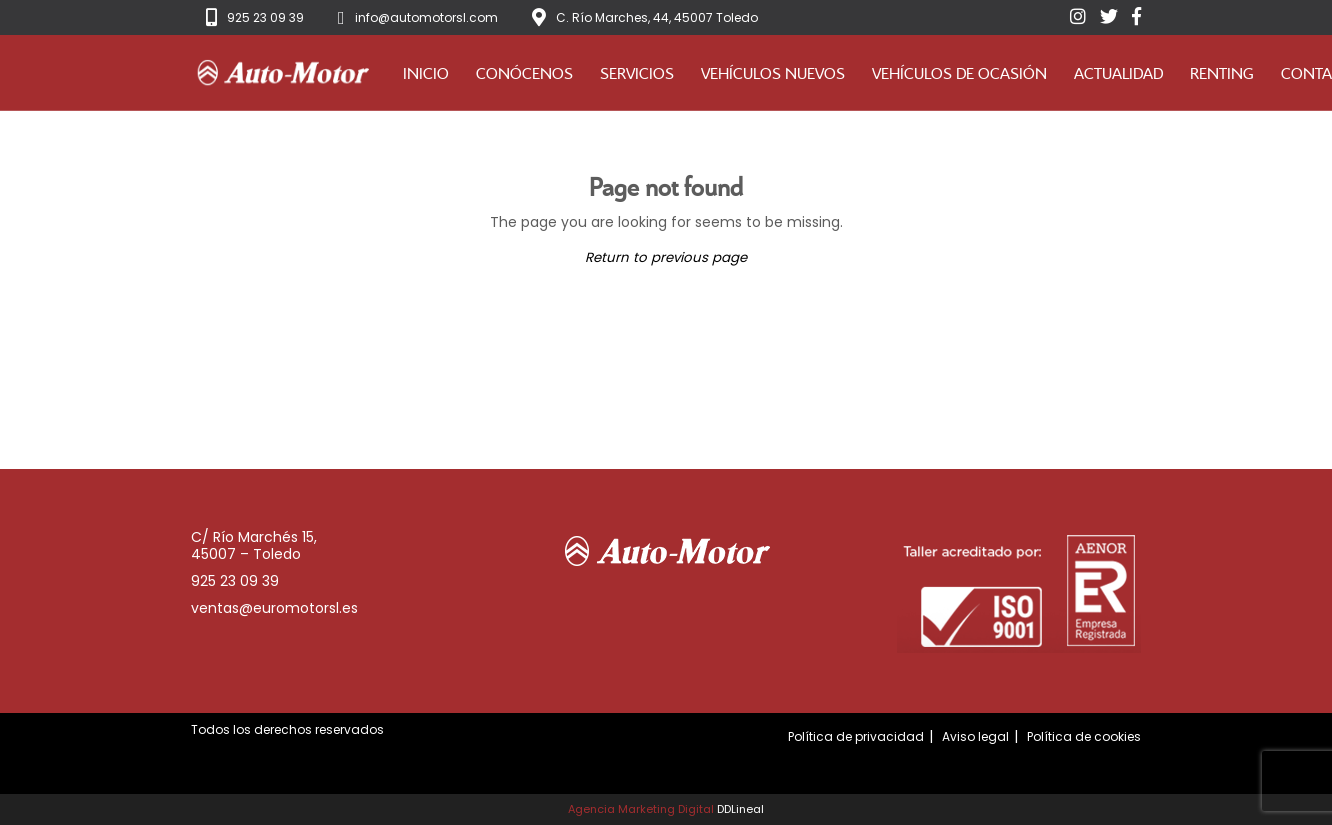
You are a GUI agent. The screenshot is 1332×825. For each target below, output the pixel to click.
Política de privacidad (856, 736)
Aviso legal (975, 736)
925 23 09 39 (265, 17)
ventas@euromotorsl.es (274, 608)
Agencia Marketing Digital (641, 809)
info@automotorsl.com (426, 17)
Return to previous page (666, 257)
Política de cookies (1084, 736)
